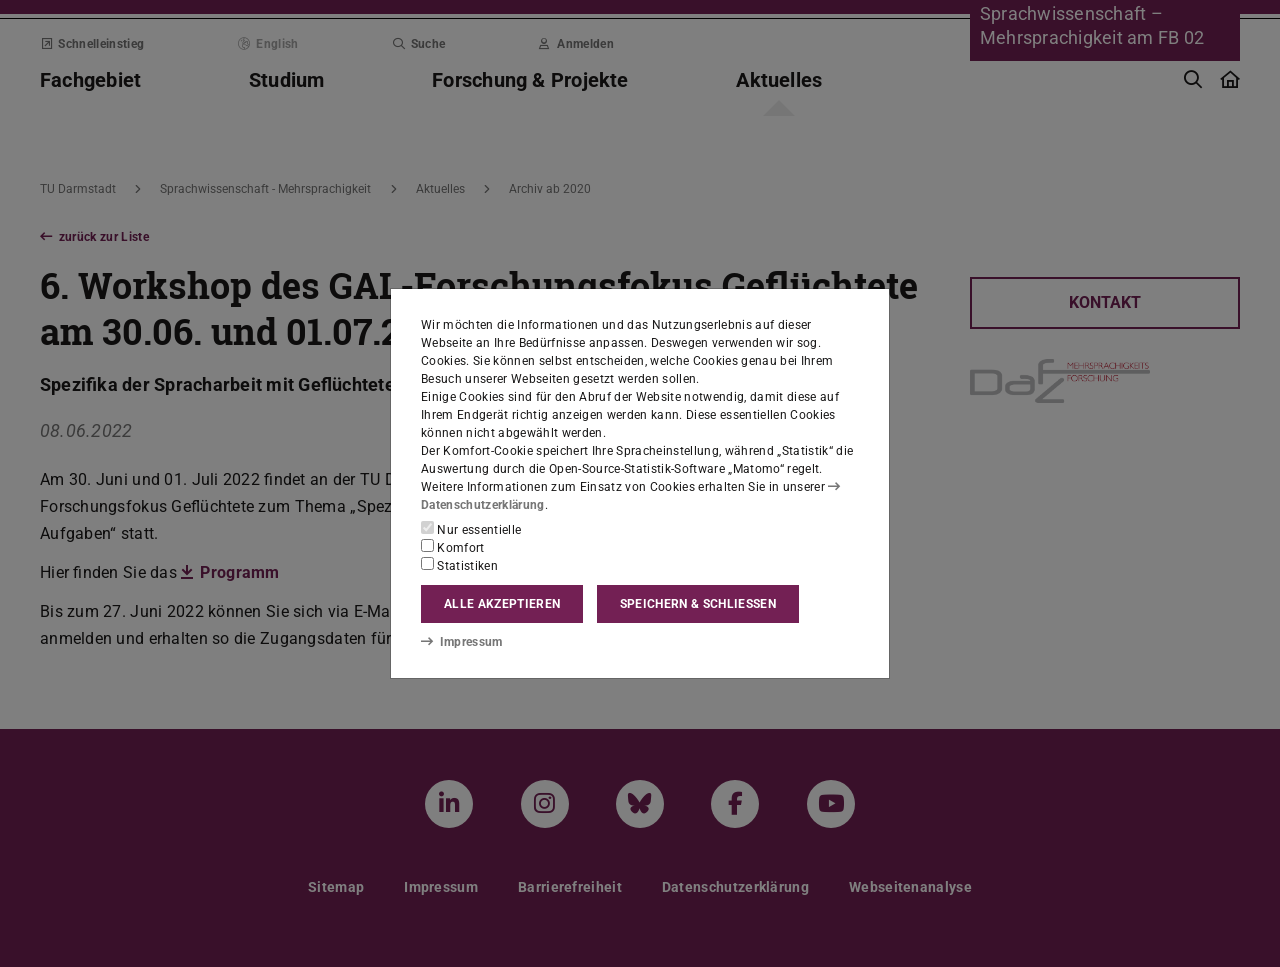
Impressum (461, 642)
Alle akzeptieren (502, 604)
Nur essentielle (471, 529)
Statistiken (459, 565)
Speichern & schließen (698, 604)
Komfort (453, 547)
